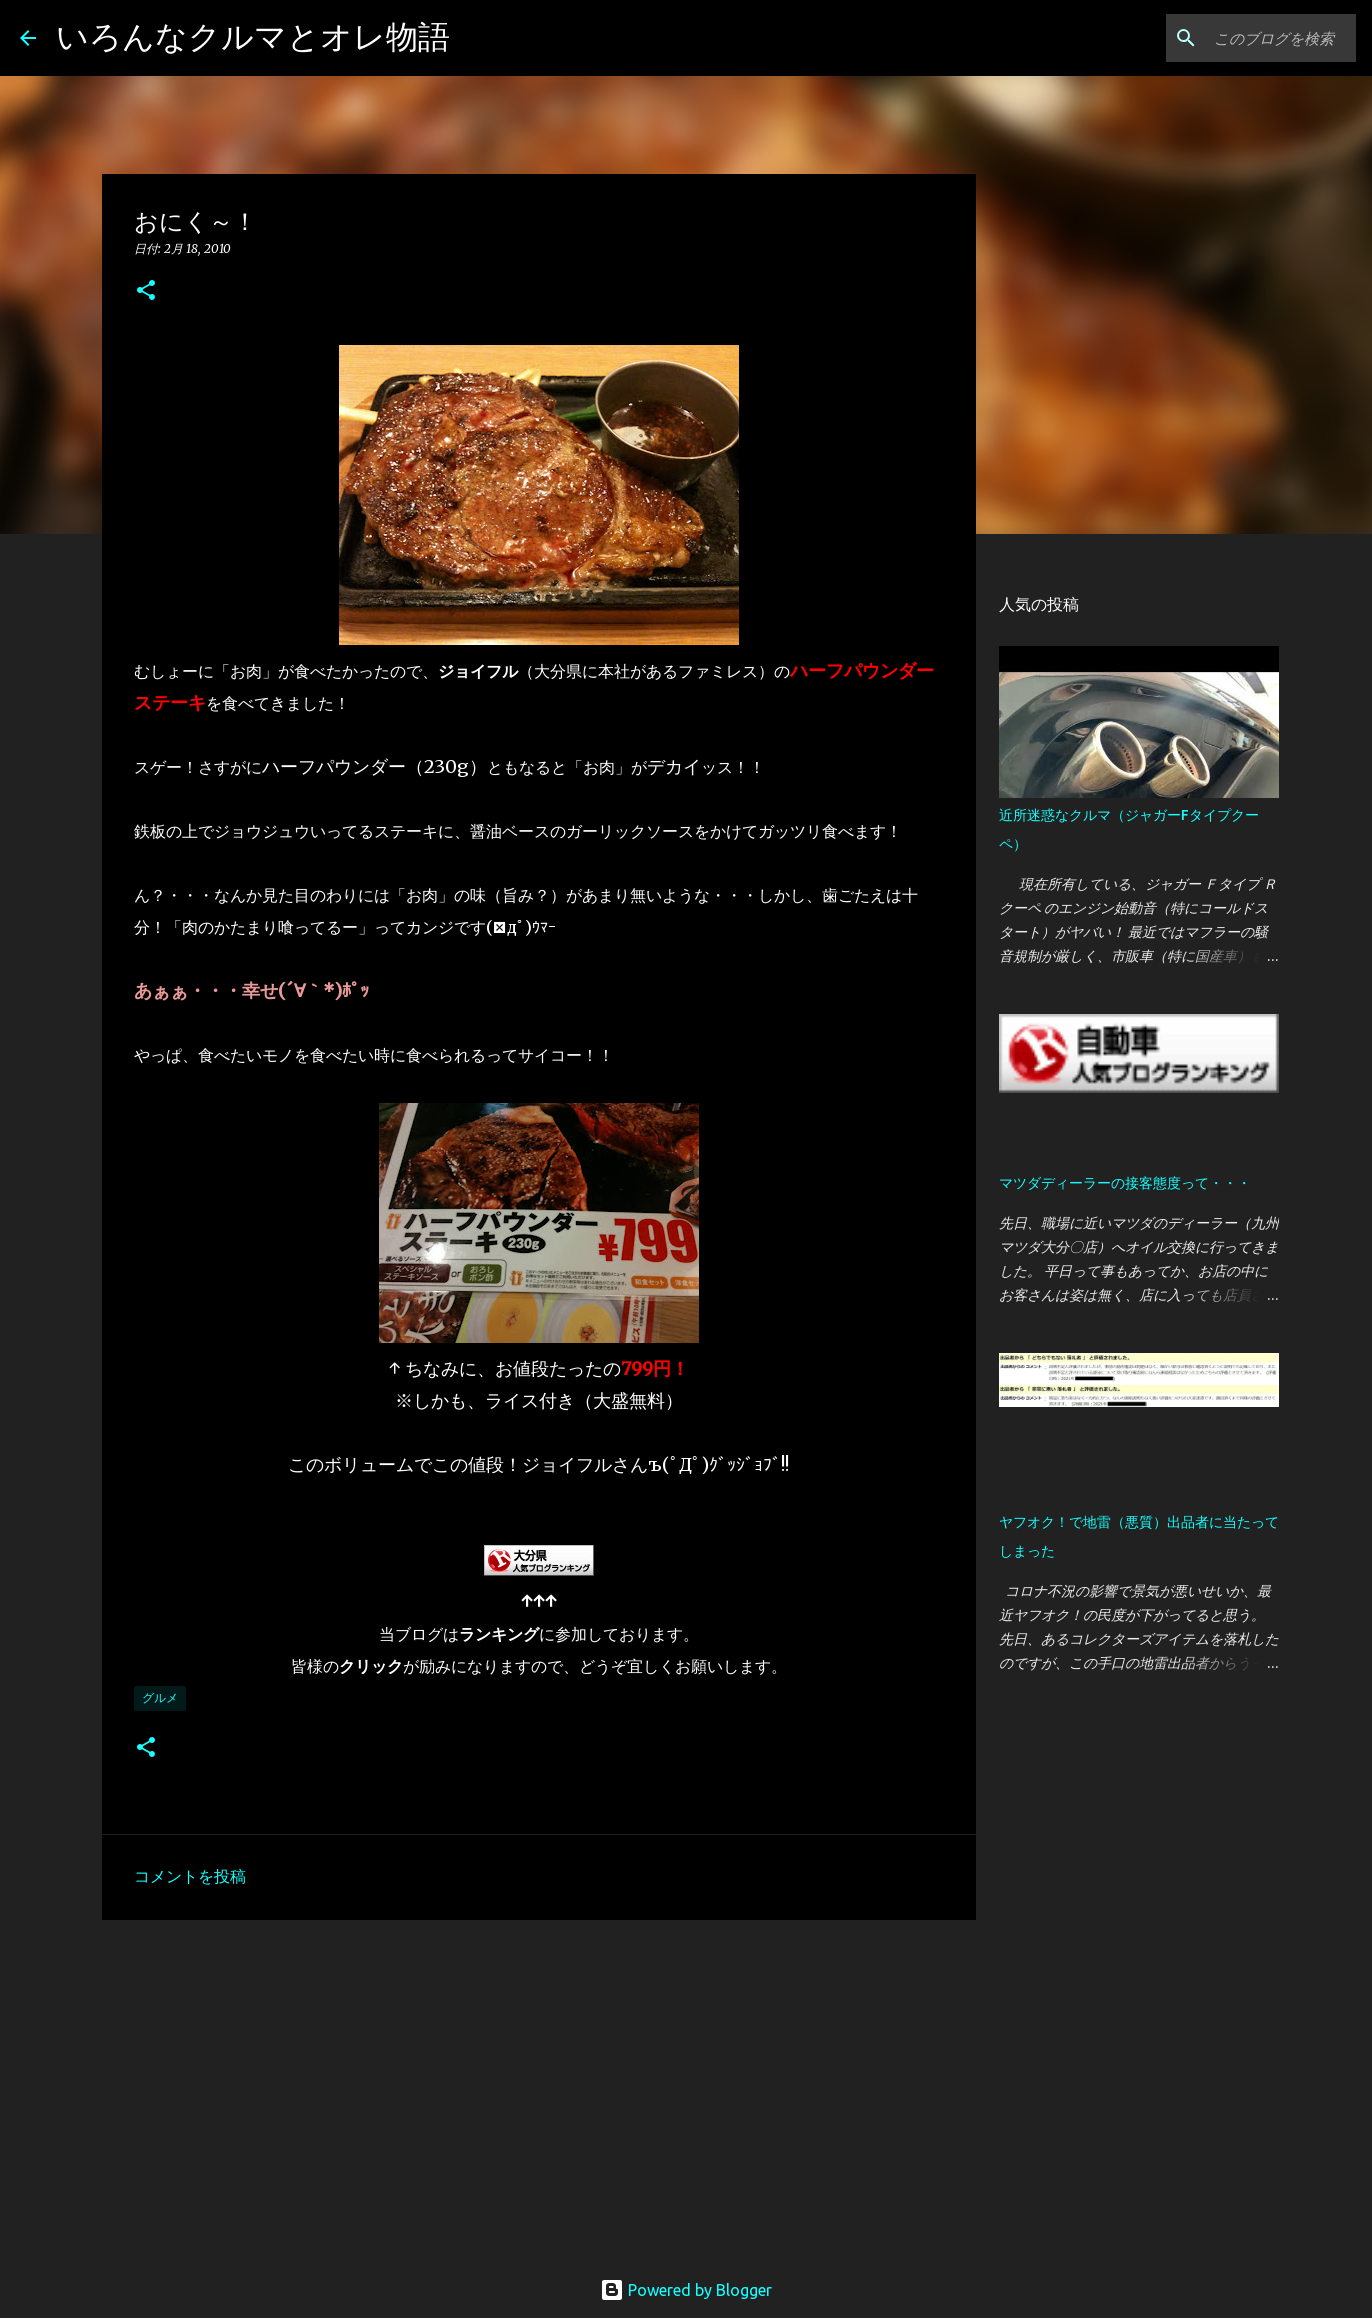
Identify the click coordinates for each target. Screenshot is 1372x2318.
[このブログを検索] (1251, 38)
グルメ (160, 1697)
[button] (146, 291)
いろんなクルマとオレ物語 (253, 36)
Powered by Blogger (686, 2290)
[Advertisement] (539, 2090)
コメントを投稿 (190, 1876)
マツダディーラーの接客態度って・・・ (1125, 1183)
